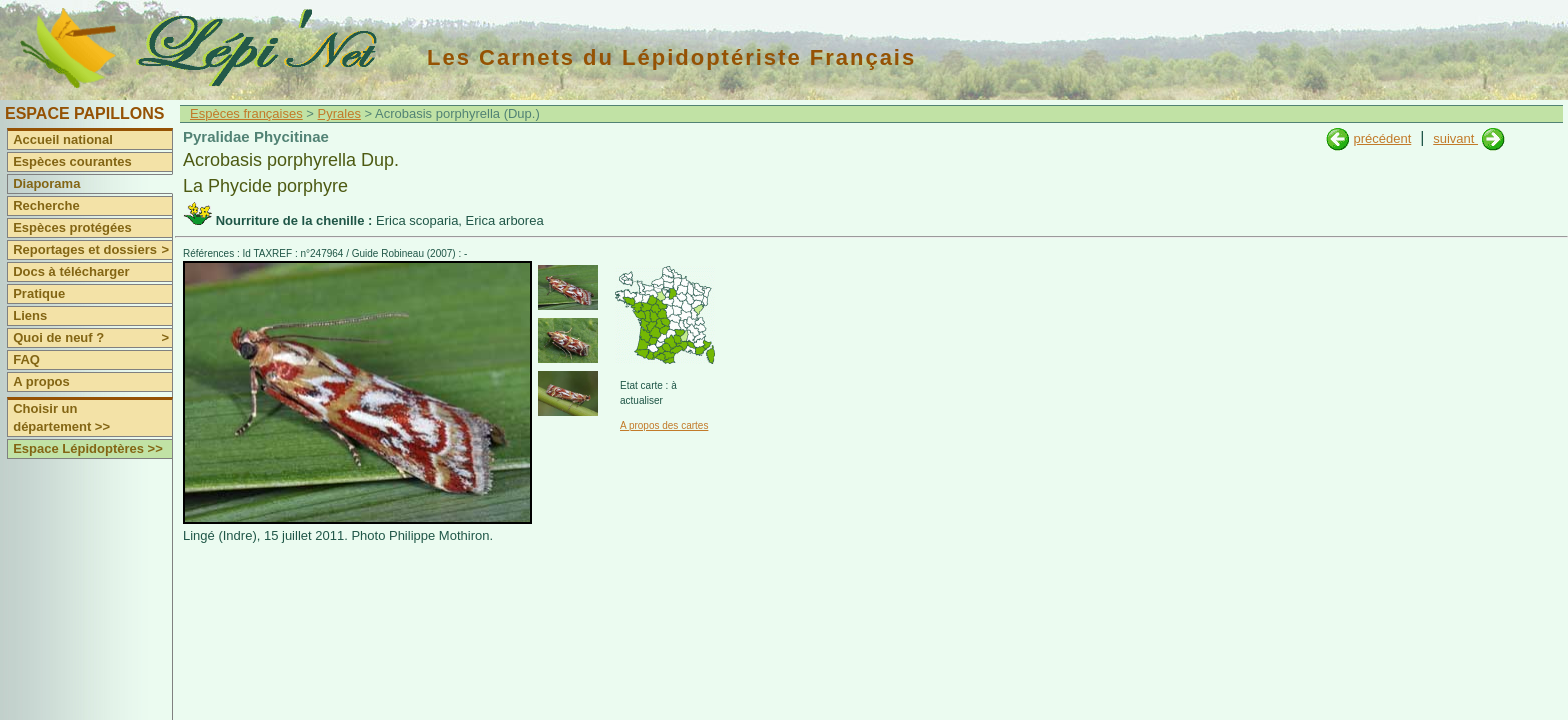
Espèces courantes (72, 161)
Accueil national (63, 139)
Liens (30, 315)
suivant (1455, 138)
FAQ (26, 359)
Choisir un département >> (61, 417)
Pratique (39, 293)
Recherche (46, 205)
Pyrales (339, 113)
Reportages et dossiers (92, 250)
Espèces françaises (246, 113)
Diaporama (46, 183)
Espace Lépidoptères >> (88, 448)
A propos (41, 381)
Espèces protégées (72, 227)
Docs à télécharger (71, 271)
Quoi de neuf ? (92, 338)
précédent (1382, 138)
